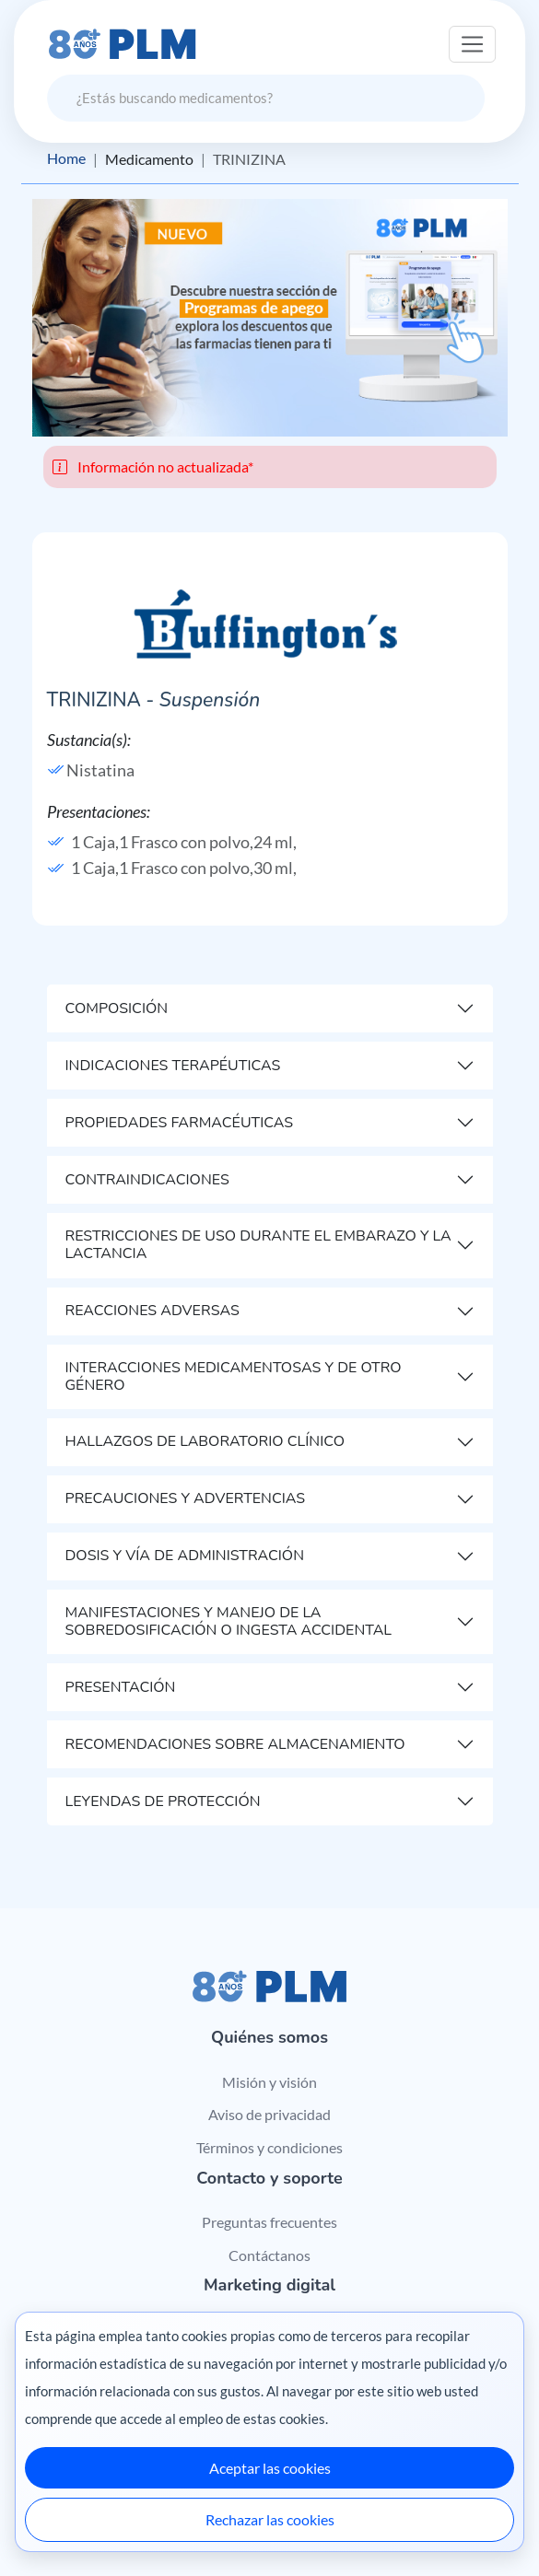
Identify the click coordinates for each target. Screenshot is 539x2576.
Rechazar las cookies (269, 2519)
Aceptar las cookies (270, 2468)
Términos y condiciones (269, 2147)
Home (66, 159)
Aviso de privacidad (269, 2115)
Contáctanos (269, 2255)
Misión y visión (269, 2082)
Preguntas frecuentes (269, 2222)
